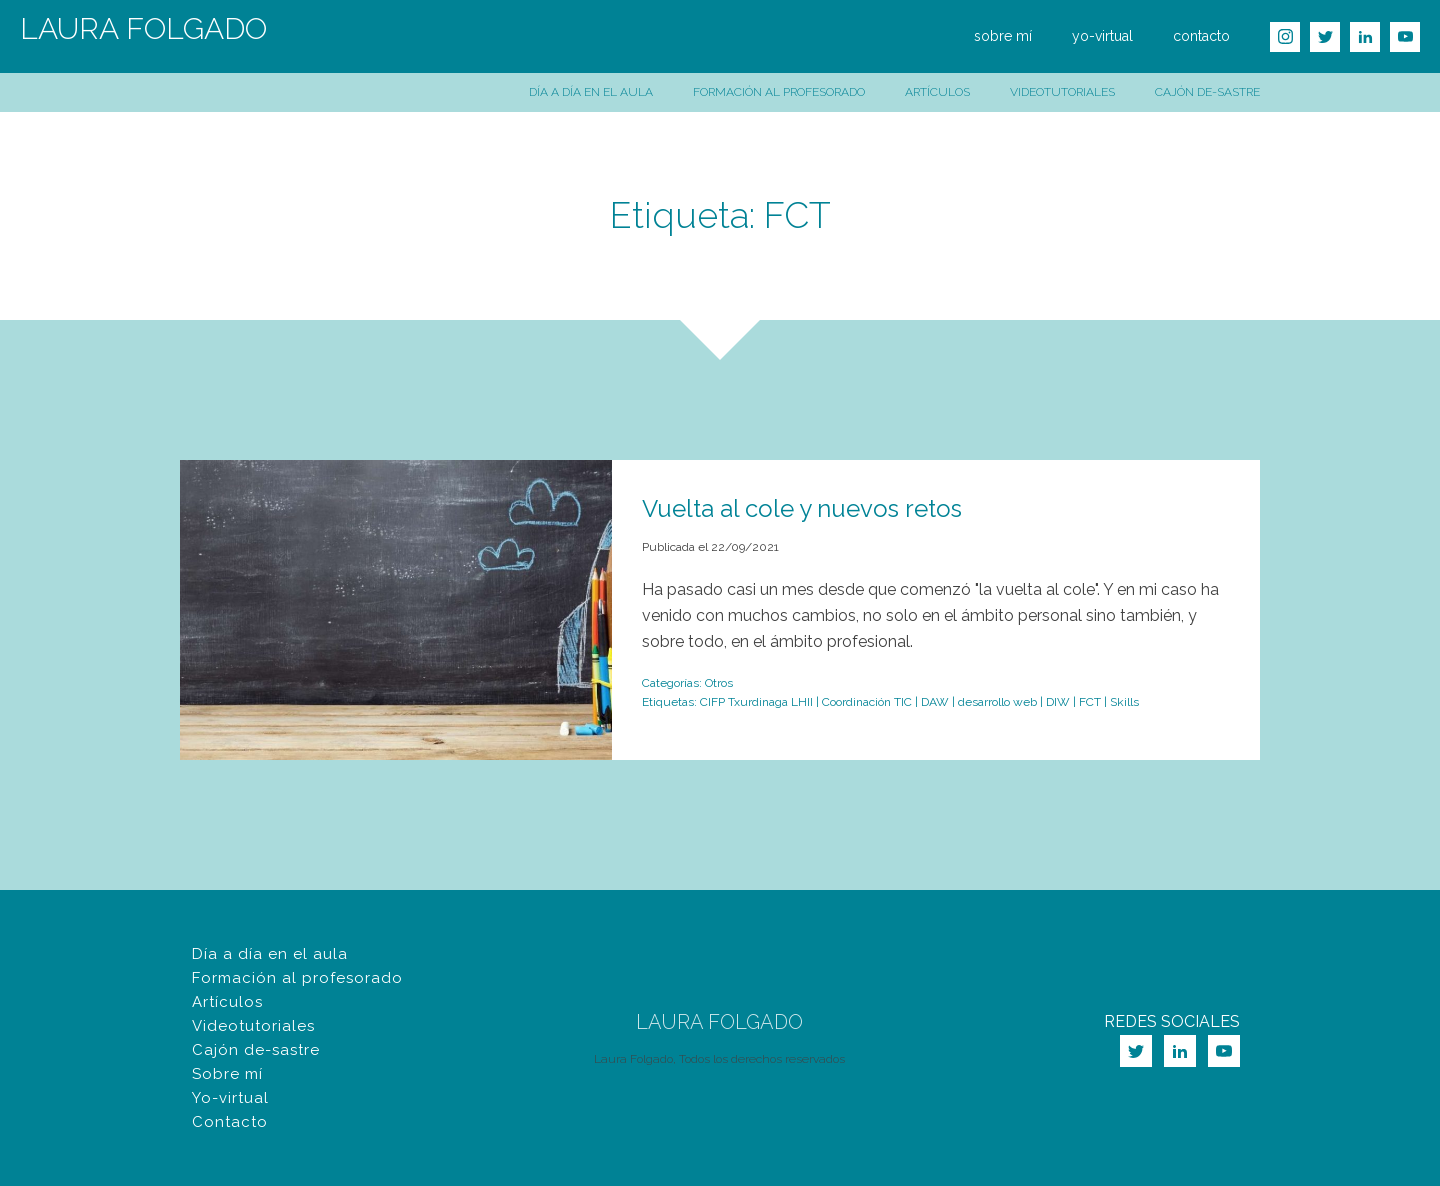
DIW (1058, 702)
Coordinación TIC (867, 702)
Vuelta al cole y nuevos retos (802, 508)
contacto (1201, 36)
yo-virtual (1102, 36)
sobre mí (1003, 36)
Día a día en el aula (591, 92)
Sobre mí (227, 1074)
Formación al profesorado (779, 92)
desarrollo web (997, 702)
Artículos (937, 92)
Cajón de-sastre (1207, 92)
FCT (1090, 702)
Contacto (230, 1122)
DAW (935, 702)
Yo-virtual (230, 1098)
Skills (1124, 702)
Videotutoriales (1062, 92)
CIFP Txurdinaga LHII (756, 702)
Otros (719, 683)
